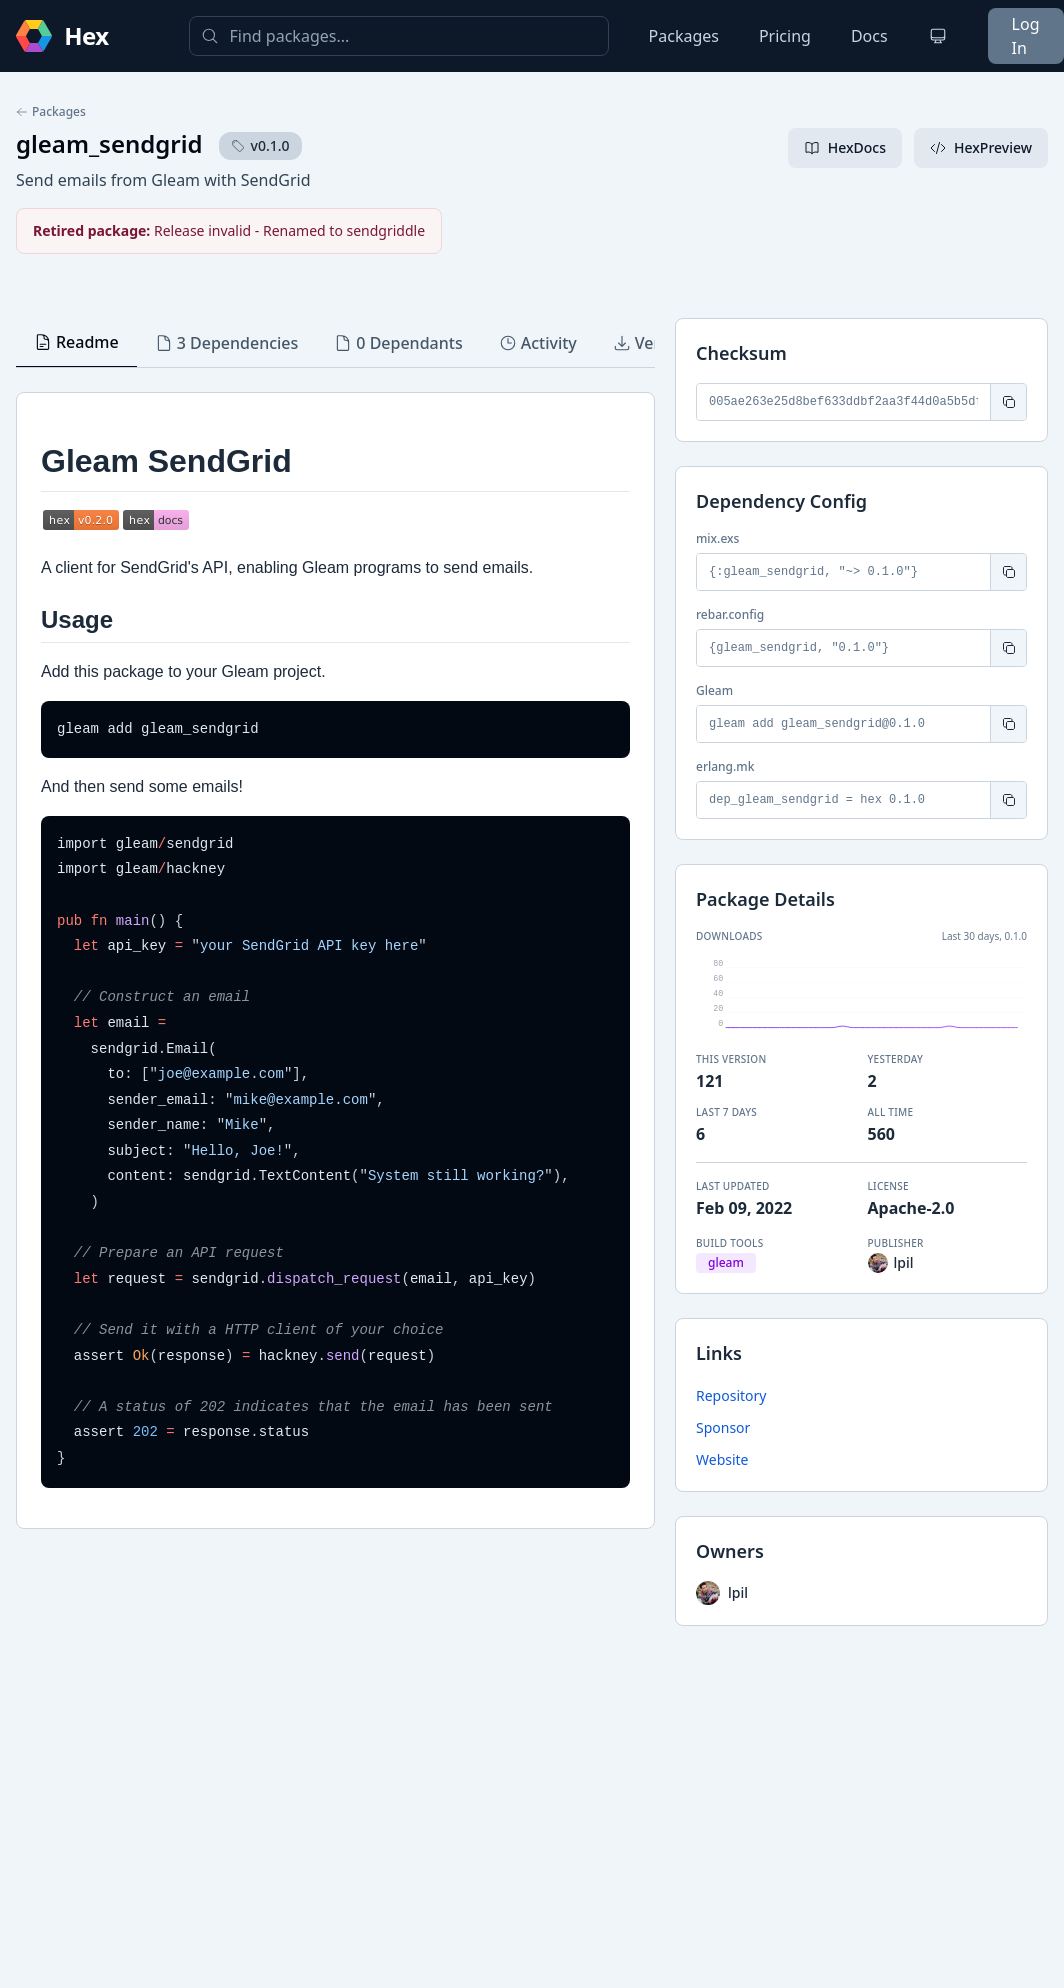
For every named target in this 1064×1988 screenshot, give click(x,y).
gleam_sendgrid (109, 143)
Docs (869, 36)
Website (722, 1459)
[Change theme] (938, 36)
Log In (1026, 36)
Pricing (785, 36)
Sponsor (723, 1427)
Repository (731, 1395)
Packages (684, 36)
